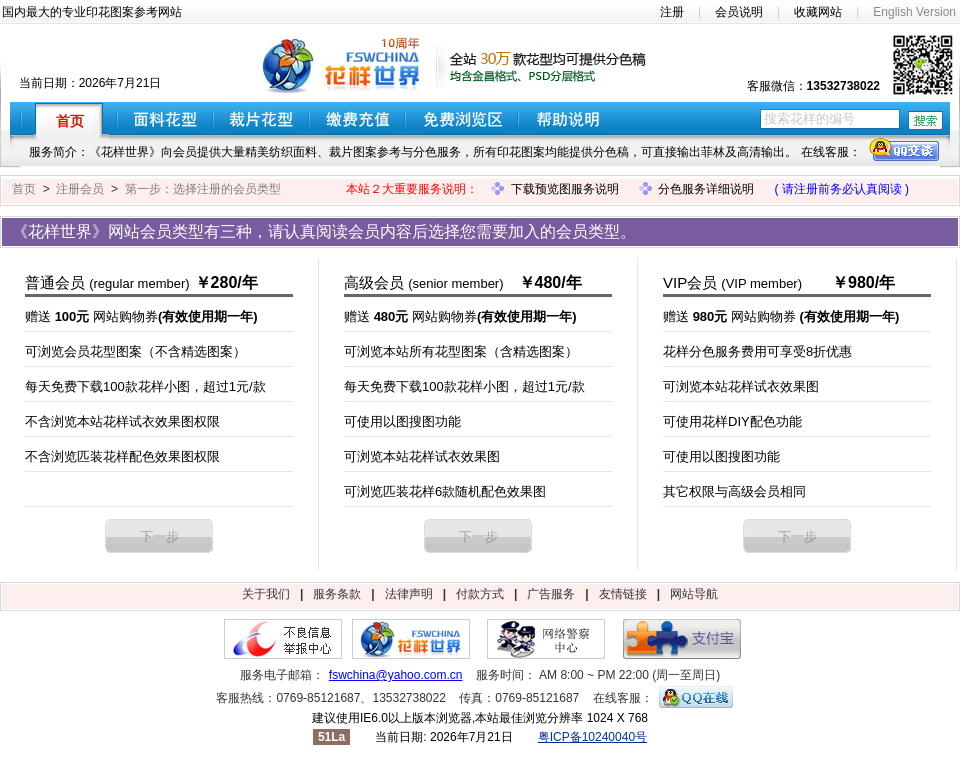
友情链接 (623, 594)
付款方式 (480, 594)
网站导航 (694, 594)
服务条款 (337, 594)
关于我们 (266, 594)
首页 (24, 189)
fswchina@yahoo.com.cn (396, 675)
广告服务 (551, 594)
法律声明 (409, 594)
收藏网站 (818, 12)
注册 (672, 12)
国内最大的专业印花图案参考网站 (92, 12)
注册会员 (80, 189)
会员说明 (739, 12)
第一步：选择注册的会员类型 (203, 189)
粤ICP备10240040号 (592, 737)
